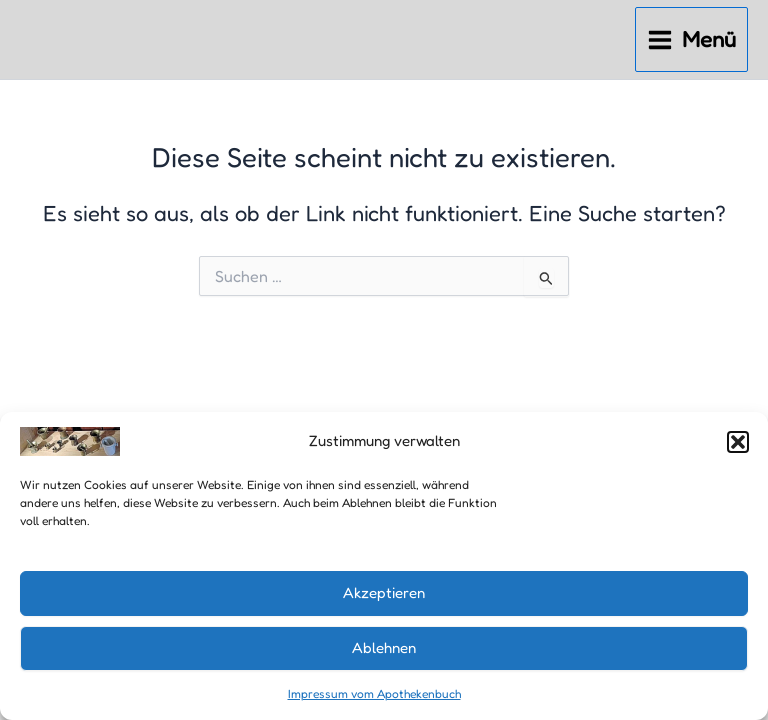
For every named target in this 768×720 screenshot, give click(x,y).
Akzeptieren (384, 592)
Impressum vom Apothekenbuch (374, 693)
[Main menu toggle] (691, 39)
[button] (738, 442)
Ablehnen (384, 647)
